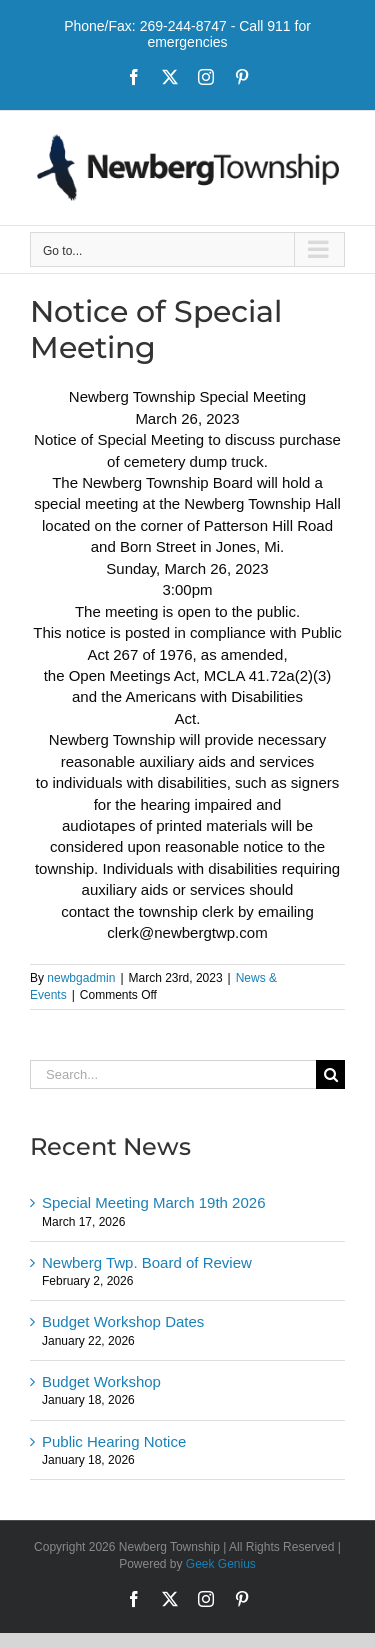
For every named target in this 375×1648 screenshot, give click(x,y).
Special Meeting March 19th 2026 (153, 1202)
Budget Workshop (101, 1381)
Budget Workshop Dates (123, 1321)
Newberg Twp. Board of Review (147, 1262)
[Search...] (173, 1074)
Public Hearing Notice (114, 1441)
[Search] (330, 1074)
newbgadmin (81, 978)
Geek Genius (221, 1564)
